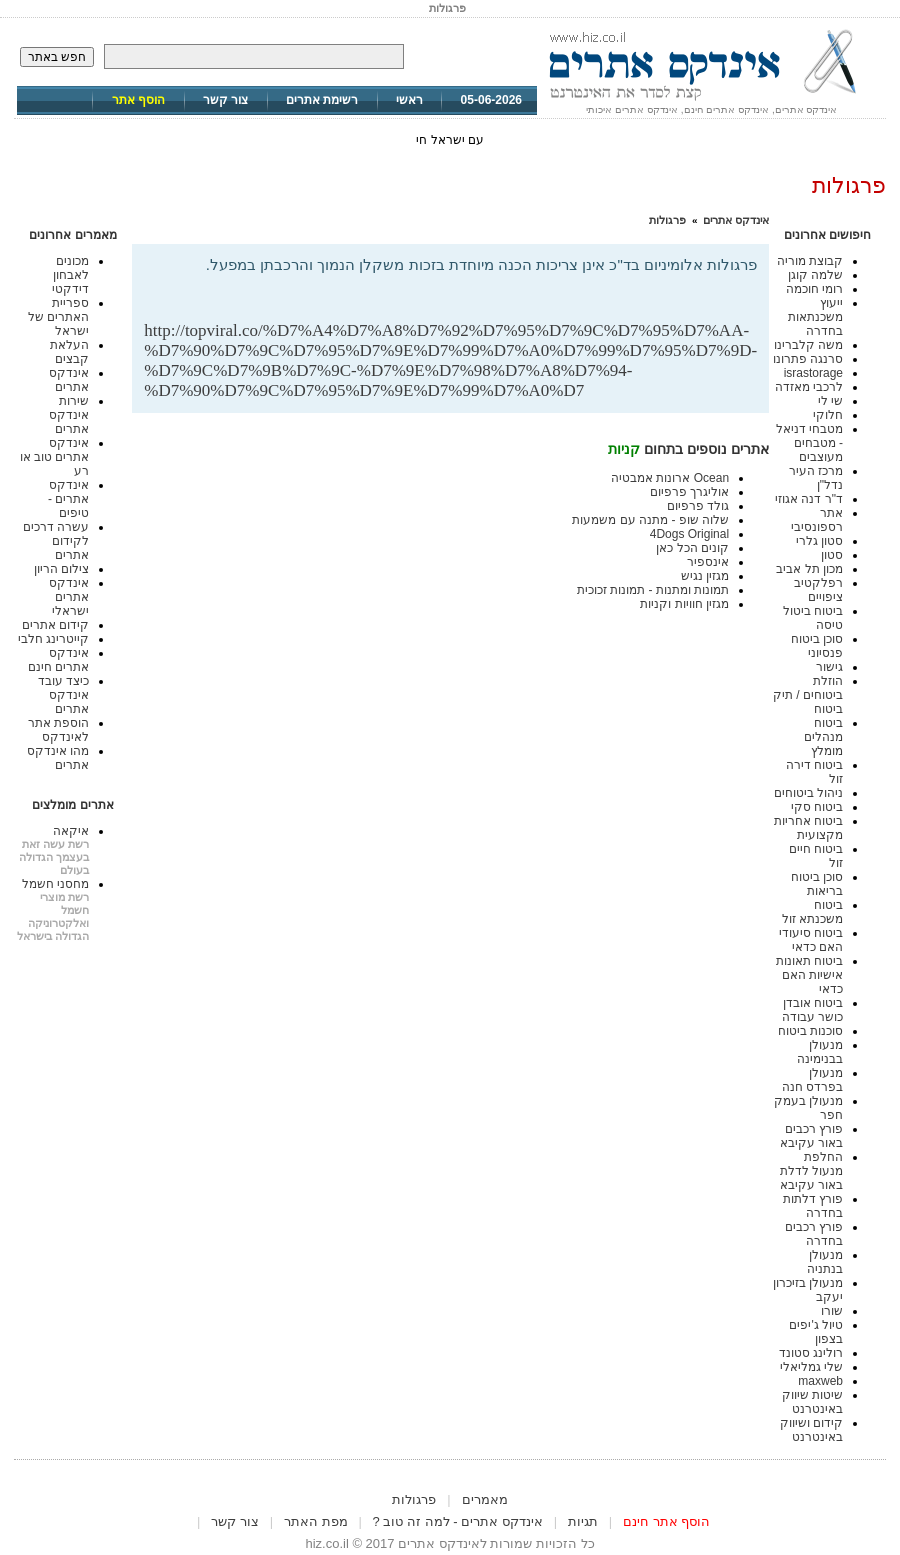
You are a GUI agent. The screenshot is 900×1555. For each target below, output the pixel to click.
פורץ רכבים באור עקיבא (811, 1136)
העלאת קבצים (69, 352)
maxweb (820, 1381)
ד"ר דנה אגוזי (809, 499)
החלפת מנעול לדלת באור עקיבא (811, 1171)
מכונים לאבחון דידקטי (70, 275)
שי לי (830, 401)
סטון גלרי (819, 541)
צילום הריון (61, 569)
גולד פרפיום (698, 506)
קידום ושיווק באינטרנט (811, 1430)
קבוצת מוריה (810, 261)
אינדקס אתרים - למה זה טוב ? (458, 1521)
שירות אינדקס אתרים (69, 415)
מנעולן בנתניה (825, 1262)
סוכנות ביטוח (810, 1031)
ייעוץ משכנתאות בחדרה (815, 317)
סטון (832, 555)
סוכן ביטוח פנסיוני (817, 646)
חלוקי (828, 415)
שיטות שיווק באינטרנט (812, 1402)
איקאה (71, 831)
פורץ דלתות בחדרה (813, 1206)
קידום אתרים (55, 625)
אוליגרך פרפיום (689, 492)
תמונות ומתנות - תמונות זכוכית (653, 590)
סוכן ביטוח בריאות (817, 884)
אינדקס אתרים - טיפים (68, 499)
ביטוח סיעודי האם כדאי (811, 940)
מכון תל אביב (809, 569)
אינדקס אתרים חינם (58, 660)
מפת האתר (316, 1521)
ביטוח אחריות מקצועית (808, 828)
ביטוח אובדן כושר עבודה (812, 1010)
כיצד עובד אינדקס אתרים (63, 695)
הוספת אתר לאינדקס (58, 730)
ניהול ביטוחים (808, 793)
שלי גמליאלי (811, 1367)
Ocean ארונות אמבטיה (670, 478)
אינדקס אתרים (736, 220)
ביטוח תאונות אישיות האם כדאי (809, 975)
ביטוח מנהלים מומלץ (823, 737)
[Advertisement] (523, 288)
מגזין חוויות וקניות (684, 604)
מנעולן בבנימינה (820, 1052)
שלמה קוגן (815, 275)
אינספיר (708, 562)
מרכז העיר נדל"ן (816, 478)
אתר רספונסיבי (817, 520)
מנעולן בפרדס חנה (812, 1080)
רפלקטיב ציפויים (818, 590)
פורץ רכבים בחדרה (814, 1234)
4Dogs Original (689, 534)
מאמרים (485, 1499)
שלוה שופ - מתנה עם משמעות (650, 520)
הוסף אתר (138, 100)
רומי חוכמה (814, 289)
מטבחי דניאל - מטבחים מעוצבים (809, 443)
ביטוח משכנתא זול (812, 912)
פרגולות (667, 220)
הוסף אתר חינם (666, 1521)
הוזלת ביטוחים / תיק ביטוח (808, 695)
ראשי (409, 100)
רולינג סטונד (811, 1353)
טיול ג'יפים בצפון (816, 1332)
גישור (829, 667)
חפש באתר (57, 57)
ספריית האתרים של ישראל (58, 317)
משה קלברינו (808, 345)
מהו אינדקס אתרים (58, 758)
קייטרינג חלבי (53, 639)
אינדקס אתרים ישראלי (69, 597)
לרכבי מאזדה (809, 387)
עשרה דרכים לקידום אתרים (56, 541)
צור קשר (225, 100)
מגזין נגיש (705, 576)
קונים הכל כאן (692, 548)
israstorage (813, 373)
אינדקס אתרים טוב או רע (55, 457)
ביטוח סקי (817, 807)
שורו (832, 1311)
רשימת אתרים (322, 100)
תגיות (583, 1521)
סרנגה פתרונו (808, 359)
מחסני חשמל (55, 884)
